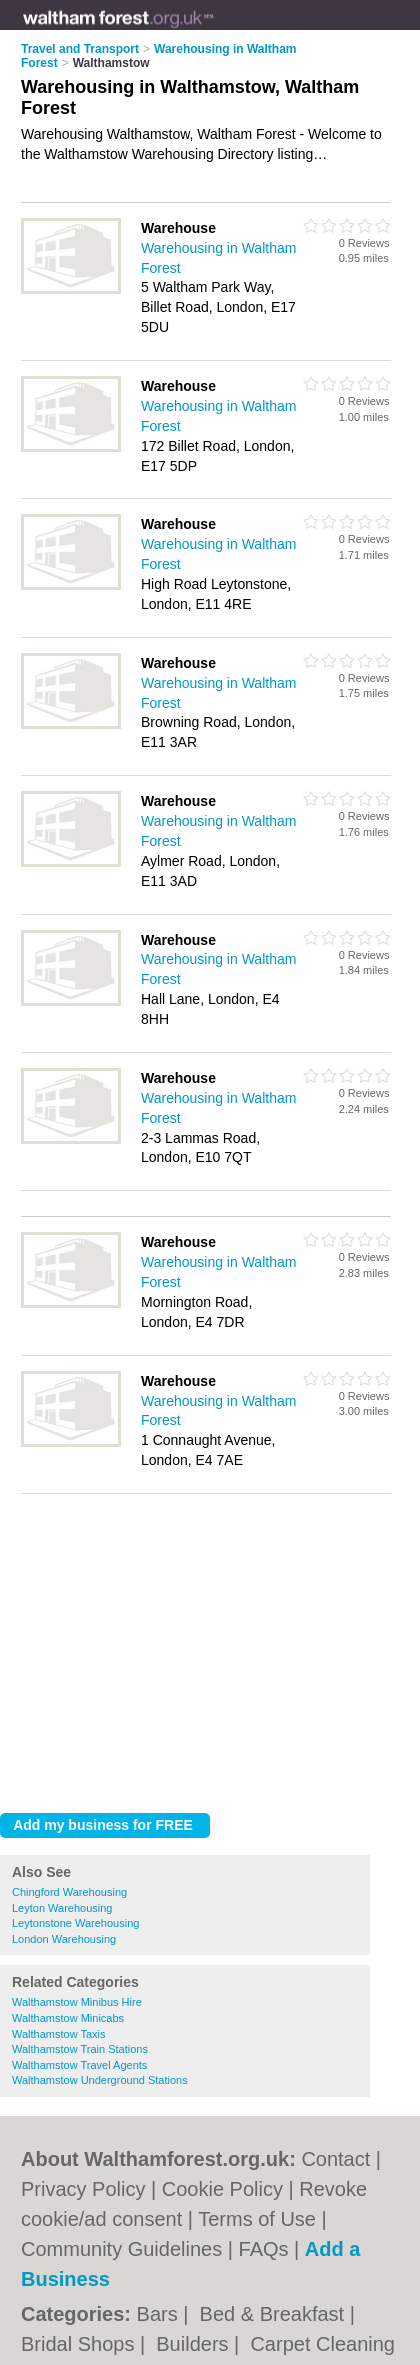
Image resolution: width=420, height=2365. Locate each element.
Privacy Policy (83, 2189)
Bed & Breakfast (275, 2314)
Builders (195, 2344)
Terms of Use (257, 2219)
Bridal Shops (80, 2344)
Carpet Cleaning (322, 2344)
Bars (160, 2314)
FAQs (264, 2249)
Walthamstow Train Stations (80, 2049)
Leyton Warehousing (62, 1908)
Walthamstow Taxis (59, 2034)
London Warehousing (64, 1939)
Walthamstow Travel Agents (79, 2065)
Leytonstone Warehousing (75, 1923)
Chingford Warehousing (69, 1892)
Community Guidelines (121, 2249)
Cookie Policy (222, 2189)
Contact (335, 2159)
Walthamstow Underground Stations (100, 2080)
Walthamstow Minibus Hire (77, 2002)
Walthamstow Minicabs (68, 2018)
